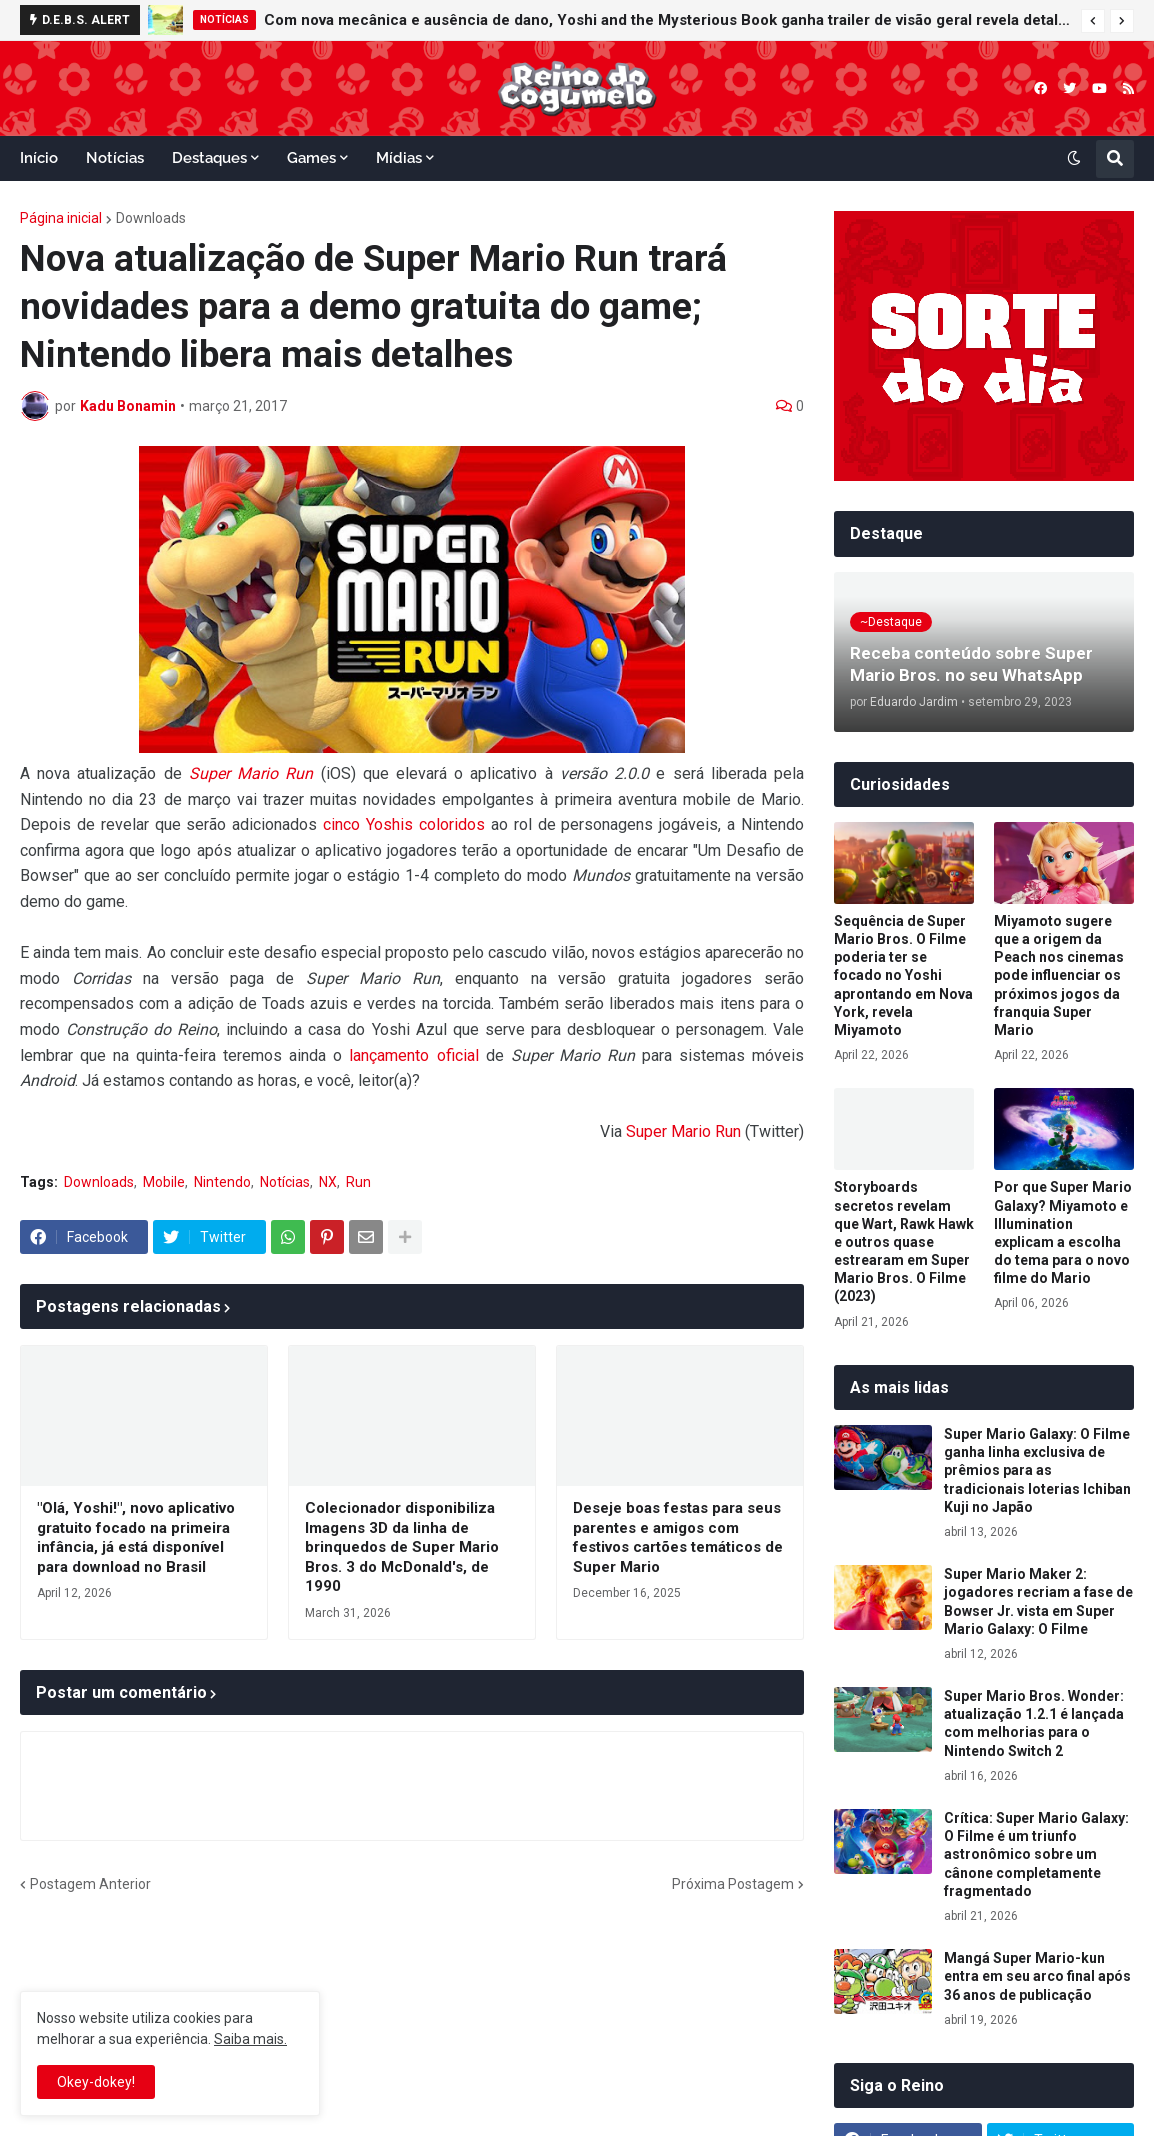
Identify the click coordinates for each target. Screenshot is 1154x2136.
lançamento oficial (413, 1055)
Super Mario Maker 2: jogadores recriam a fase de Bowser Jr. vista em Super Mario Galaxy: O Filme (1038, 1601)
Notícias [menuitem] (115, 158)
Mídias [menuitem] (399, 158)
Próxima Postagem (733, 1884)
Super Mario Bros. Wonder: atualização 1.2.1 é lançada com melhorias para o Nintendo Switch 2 (1034, 1723)
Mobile (164, 1182)
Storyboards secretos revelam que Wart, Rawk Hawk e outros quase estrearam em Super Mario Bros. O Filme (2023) (904, 1241)
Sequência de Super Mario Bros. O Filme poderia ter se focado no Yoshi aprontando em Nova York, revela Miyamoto (903, 975)
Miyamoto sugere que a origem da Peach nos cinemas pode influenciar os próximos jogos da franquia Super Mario (1059, 975)
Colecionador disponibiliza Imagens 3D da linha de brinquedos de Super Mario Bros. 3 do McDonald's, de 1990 (402, 1547)
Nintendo (222, 1182)
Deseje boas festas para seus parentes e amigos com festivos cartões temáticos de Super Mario (678, 1537)
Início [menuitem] (39, 158)
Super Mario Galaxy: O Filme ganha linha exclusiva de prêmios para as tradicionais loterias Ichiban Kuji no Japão (1037, 1470)
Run (358, 1182)
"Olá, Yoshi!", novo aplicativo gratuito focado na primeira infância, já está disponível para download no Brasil (136, 1537)
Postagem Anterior (90, 1884)
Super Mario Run (251, 773)
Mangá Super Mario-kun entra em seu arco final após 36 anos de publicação (1037, 1976)
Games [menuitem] (311, 158)
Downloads (151, 218)
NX (328, 1182)
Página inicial (61, 218)
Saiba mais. (250, 2039)
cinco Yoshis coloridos (404, 824)
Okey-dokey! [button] (96, 2082)
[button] (1093, 21)
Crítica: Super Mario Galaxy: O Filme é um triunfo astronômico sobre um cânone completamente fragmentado (1036, 1854)
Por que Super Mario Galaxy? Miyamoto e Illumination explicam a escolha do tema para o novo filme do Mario (1063, 1232)
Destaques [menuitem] (209, 158)
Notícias (285, 1182)
